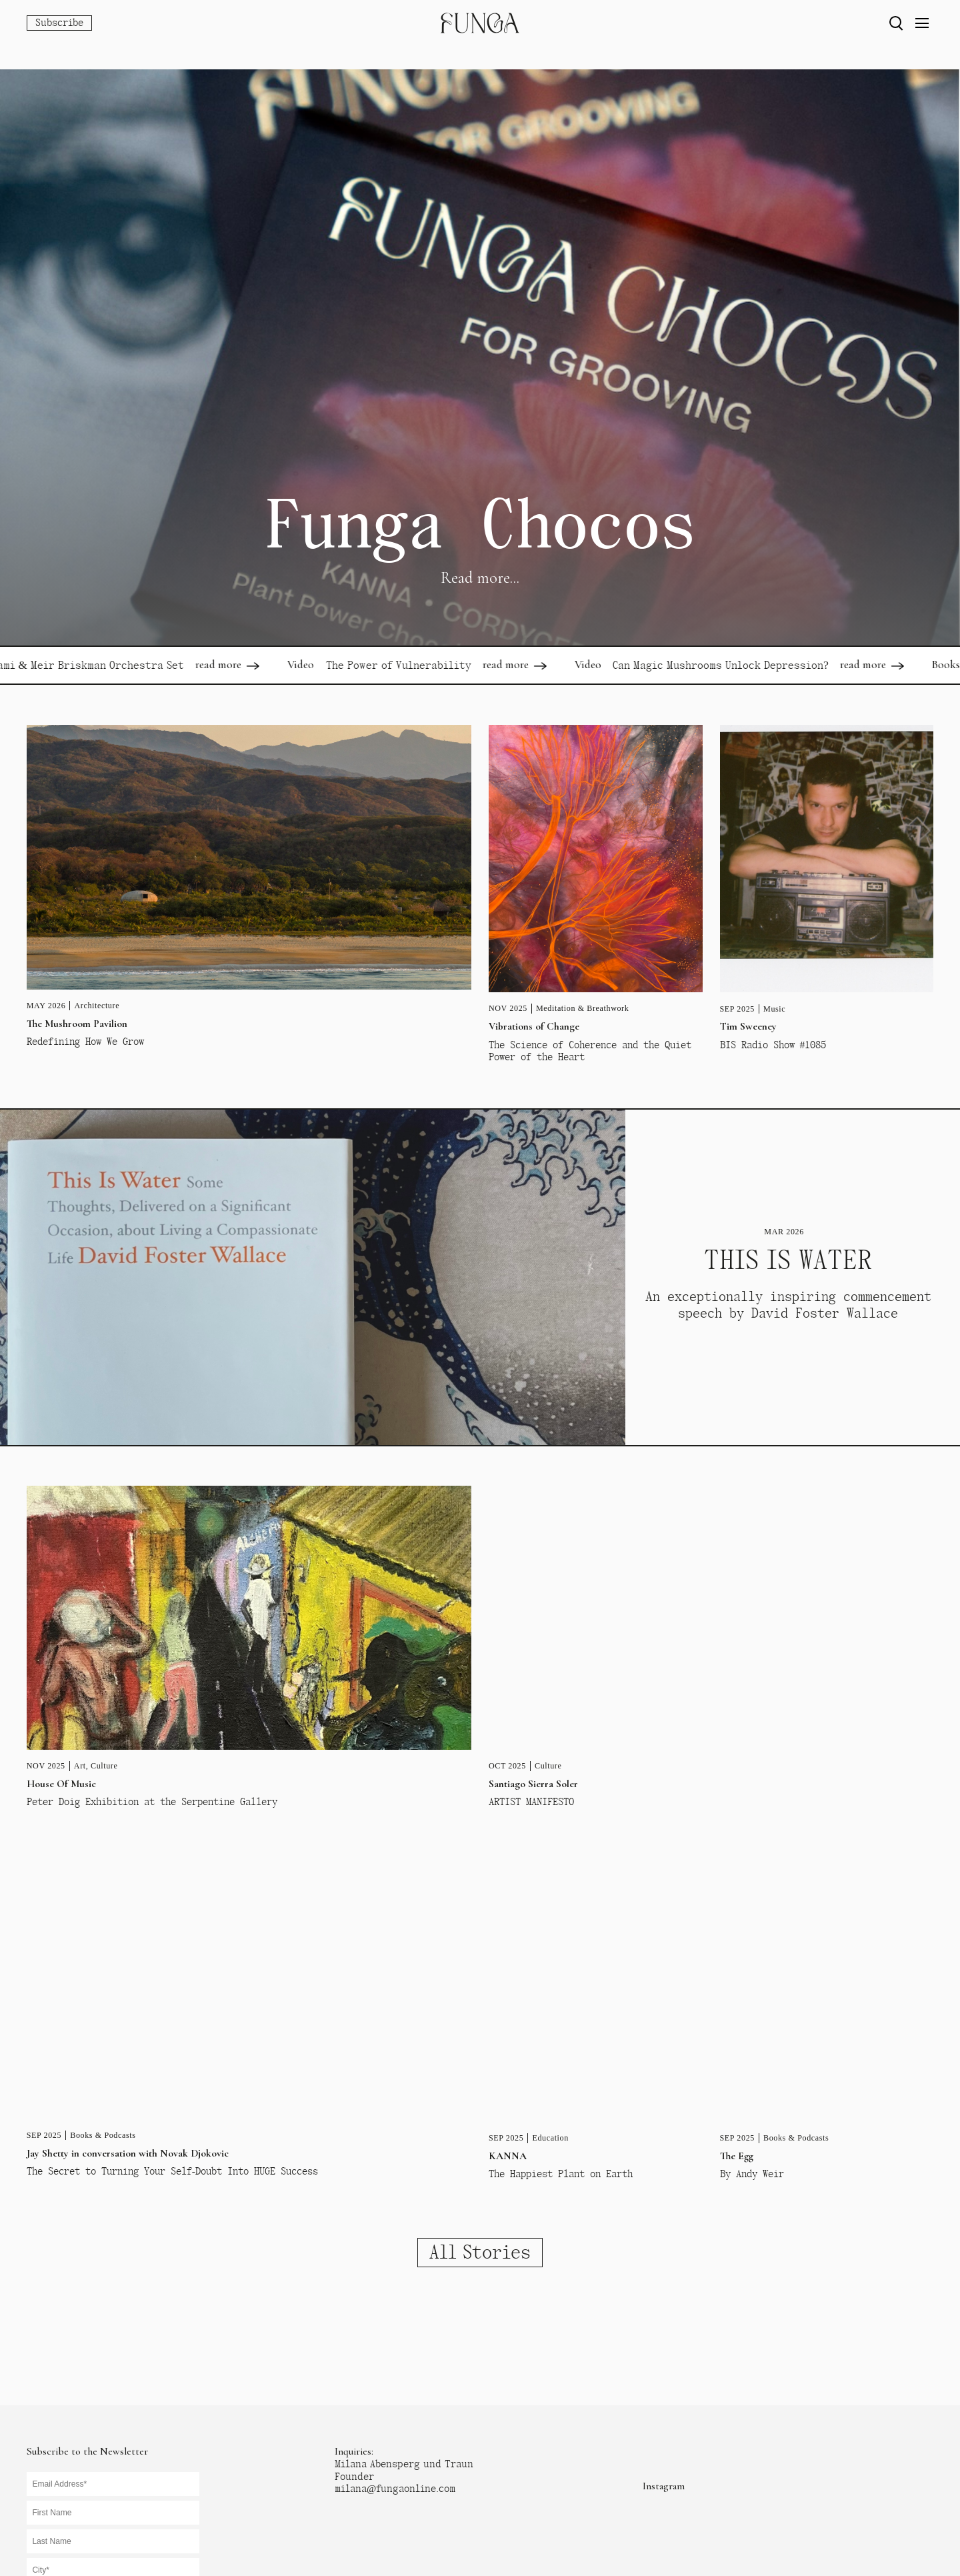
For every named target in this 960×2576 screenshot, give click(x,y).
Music (774, 1009)
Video (316, 665)
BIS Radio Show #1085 (773, 1045)
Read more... (480, 577)
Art (80, 1765)
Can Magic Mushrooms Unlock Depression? (736, 665)
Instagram (664, 2486)
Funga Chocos (480, 525)
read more (234, 665)
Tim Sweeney (748, 1026)
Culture (104, 1765)
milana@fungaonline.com (395, 2489)
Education (550, 2138)
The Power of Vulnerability (413, 665)
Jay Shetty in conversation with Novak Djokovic (128, 2153)
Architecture (96, 1005)
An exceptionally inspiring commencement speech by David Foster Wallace (788, 1304)
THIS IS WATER (788, 1260)
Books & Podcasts (102, 2135)
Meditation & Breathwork (582, 1008)
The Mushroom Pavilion (77, 1024)
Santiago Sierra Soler (533, 1784)
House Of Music (61, 1784)
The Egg (736, 2156)
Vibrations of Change (534, 1026)
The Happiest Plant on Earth (561, 2174)
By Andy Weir (752, 2174)
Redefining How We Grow (85, 1042)
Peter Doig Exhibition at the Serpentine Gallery (152, 1802)
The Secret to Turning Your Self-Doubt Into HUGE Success (172, 2171)
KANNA (508, 2156)
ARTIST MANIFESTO (531, 1802)
